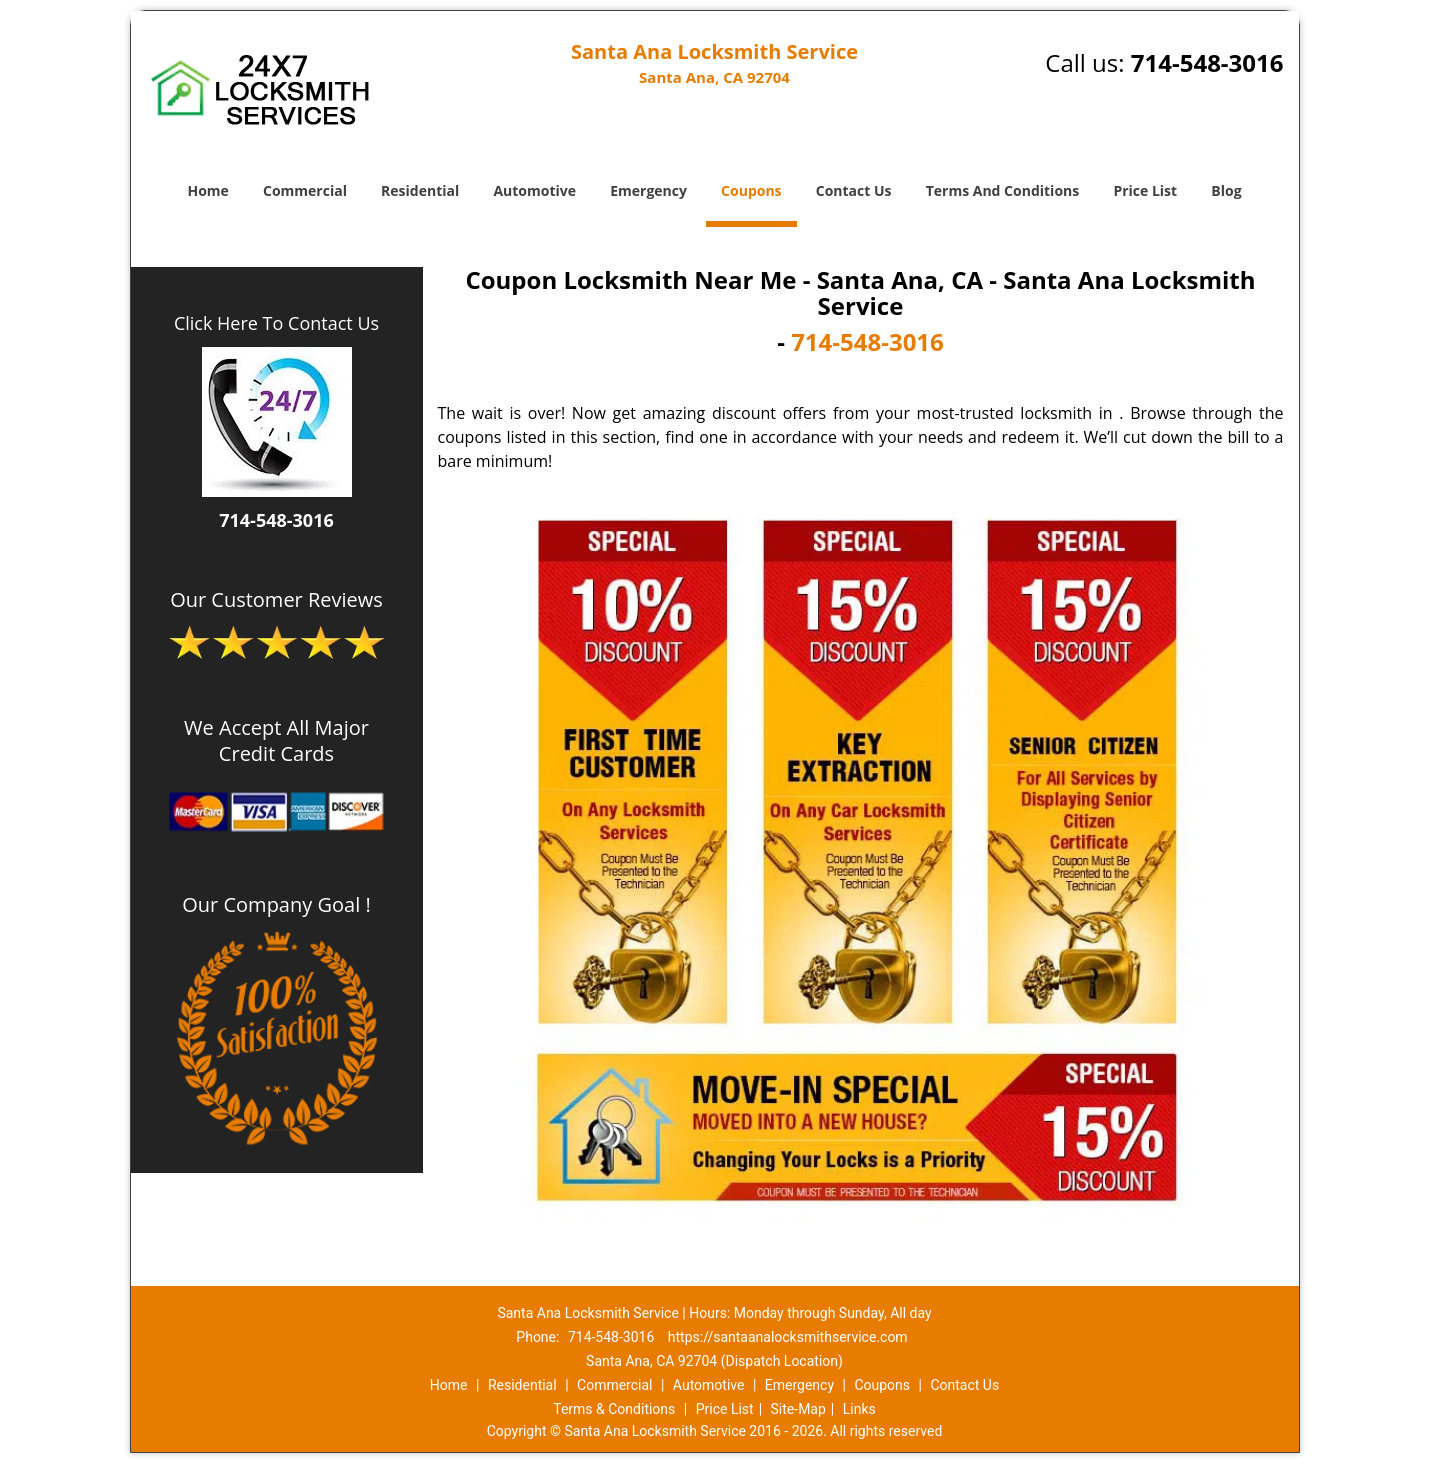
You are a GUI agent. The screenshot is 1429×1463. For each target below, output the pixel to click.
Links (859, 1409)
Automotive (534, 190)
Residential (420, 190)
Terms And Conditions (1003, 190)
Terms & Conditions (614, 1409)
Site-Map (798, 1409)
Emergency (648, 190)
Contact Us (854, 190)
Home (207, 190)
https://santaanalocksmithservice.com (788, 1337)
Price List (1145, 190)
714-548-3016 (1207, 62)
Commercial (305, 190)
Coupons (751, 190)
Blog (1226, 190)
